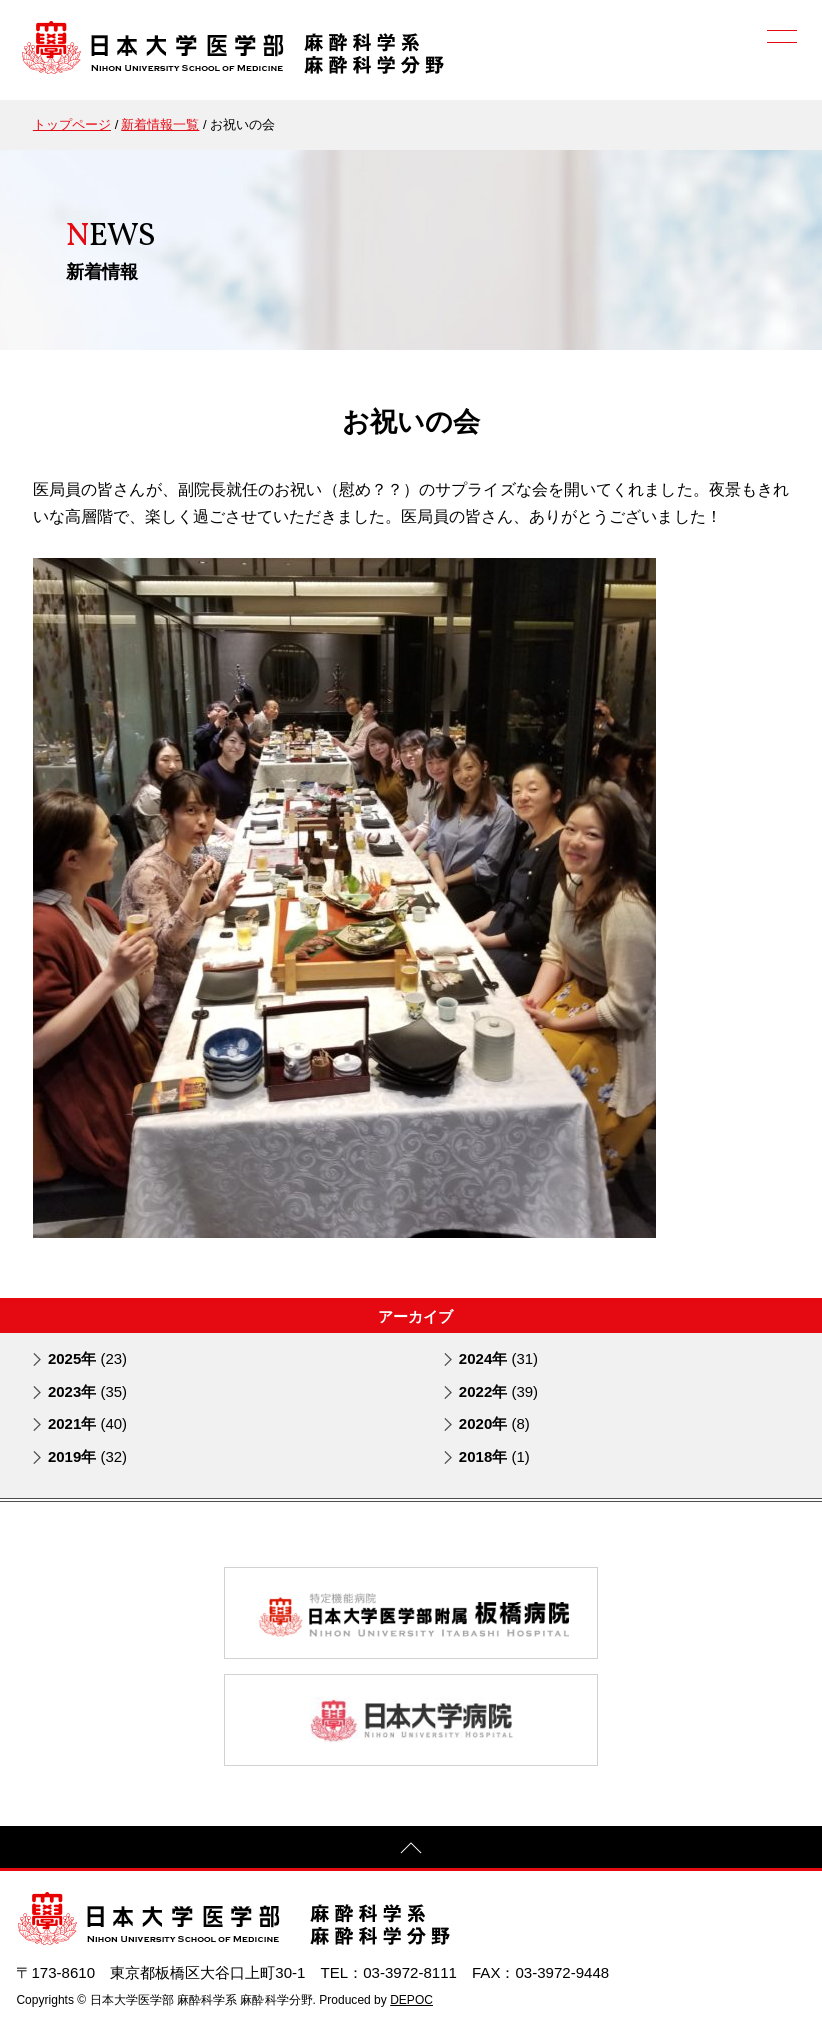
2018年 (494, 1456)
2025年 (87, 1358)
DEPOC (411, 2000)
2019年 (87, 1456)
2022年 (498, 1391)
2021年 (87, 1423)
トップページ (72, 124)
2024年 (498, 1358)
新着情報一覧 (160, 124)
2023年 (87, 1391)
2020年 (494, 1423)
